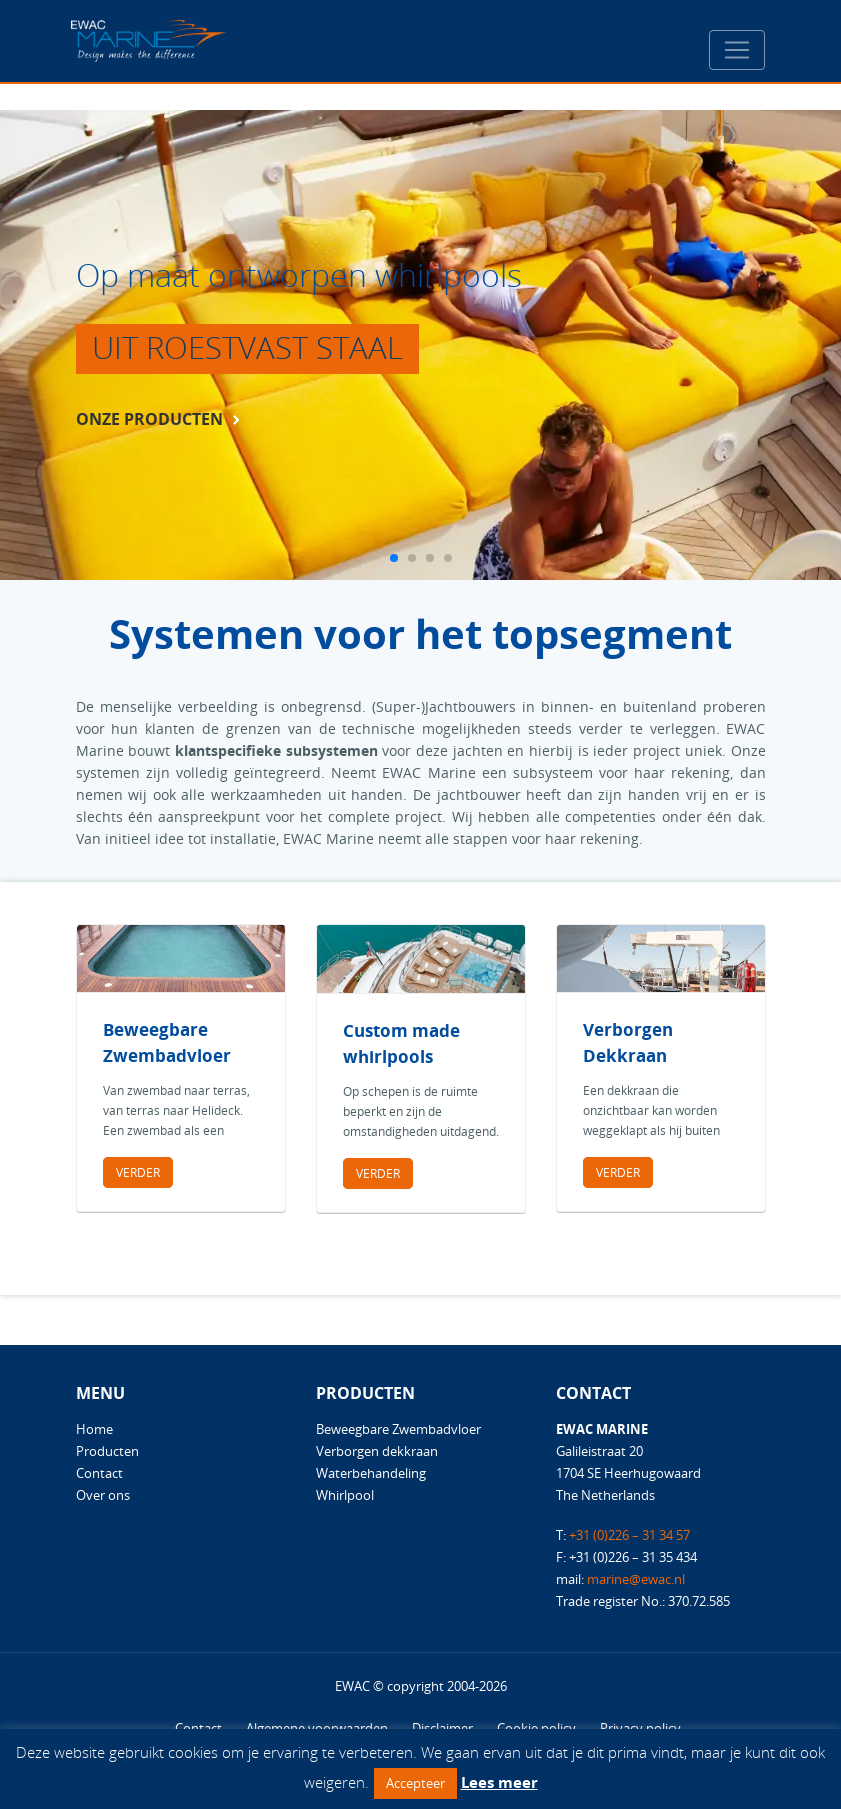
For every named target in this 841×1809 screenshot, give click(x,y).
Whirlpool (345, 1495)
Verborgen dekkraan (377, 1451)
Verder (138, 1172)
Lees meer (499, 1782)
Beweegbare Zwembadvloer (398, 1429)
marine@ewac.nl (636, 1579)
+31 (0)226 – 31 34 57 (629, 1535)
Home (94, 1429)
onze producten (149, 419)
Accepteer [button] (415, 1783)
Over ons (103, 1495)
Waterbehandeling (371, 1473)
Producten (107, 1451)
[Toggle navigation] (737, 50)
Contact (99, 1473)
